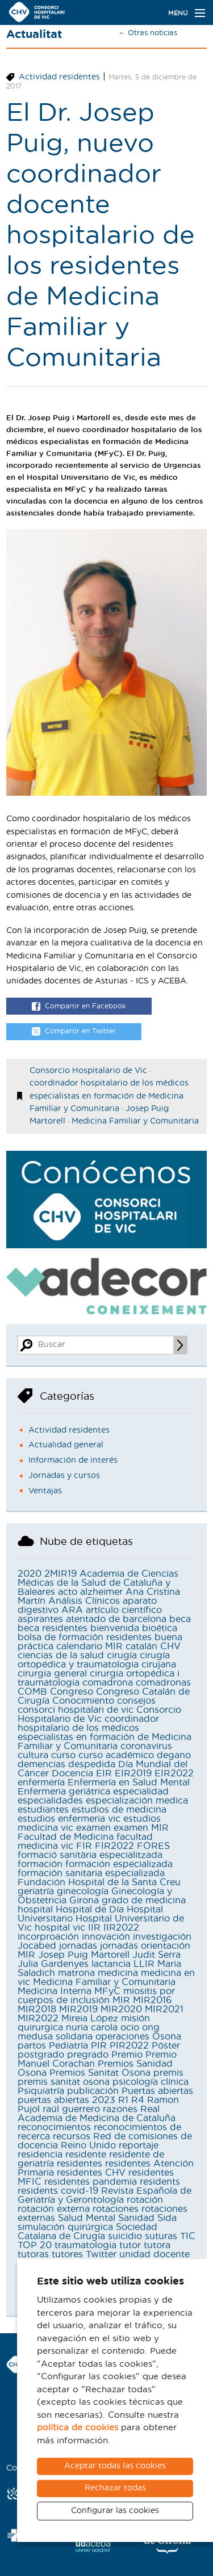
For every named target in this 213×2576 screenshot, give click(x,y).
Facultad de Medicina (66, 1837)
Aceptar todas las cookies (115, 2466)
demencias (41, 1764)
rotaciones (116, 2209)
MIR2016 (152, 2000)
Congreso (71, 1691)
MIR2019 (78, 2009)
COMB (32, 1691)
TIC (187, 2236)
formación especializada (119, 1864)
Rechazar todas (115, 2488)
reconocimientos (54, 2127)
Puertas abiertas (157, 2091)
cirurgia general (52, 1673)
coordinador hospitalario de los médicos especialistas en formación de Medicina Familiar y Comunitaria (109, 1096)
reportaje (138, 2145)
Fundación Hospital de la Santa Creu (99, 1882)
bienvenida (114, 1628)
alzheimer (101, 1592)
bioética (159, 1628)
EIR (104, 1773)
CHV (170, 1646)
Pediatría (68, 2045)
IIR (94, 1927)
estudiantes (43, 1809)
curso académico (116, 1755)
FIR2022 (114, 1846)
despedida (91, 1764)
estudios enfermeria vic (69, 1818)
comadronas (163, 1682)
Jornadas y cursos (64, 1476)
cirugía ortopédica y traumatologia (94, 1660)
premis (168, 2072)
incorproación (48, 1936)
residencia (40, 2154)
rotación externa (54, 2209)
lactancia (111, 1964)
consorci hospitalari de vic (75, 1709)
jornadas (78, 1945)
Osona (166, 2036)
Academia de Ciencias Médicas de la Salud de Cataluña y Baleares (98, 1583)
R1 (123, 2100)
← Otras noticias (147, 33)
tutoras (33, 2254)
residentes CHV (91, 2172)
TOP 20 (35, 2245)
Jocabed (37, 1945)
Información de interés (73, 1460)
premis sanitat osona (64, 2082)
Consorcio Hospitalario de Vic (88, 1071)
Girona (84, 1900)
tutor (130, 2245)
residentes (79, 2163)
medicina (118, 1973)
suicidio (125, 2236)
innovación (106, 1936)
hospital (35, 1909)
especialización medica (137, 1800)
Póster (166, 2045)
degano (174, 1755)
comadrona (107, 1682)
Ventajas (45, 1491)
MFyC (107, 1991)
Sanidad (136, 2218)
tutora (157, 2245)
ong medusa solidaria (89, 2032)
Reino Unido (88, 2145)
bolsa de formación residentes (85, 1637)
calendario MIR (89, 1646)
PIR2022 (129, 2045)
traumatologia (85, 2245)
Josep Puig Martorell (84, 1955)
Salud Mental (86, 2218)
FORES (153, 1846)
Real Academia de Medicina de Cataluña (97, 2114)
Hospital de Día (90, 1909)
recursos (71, 2136)
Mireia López (89, 2018)
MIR (121, 2000)
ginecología (82, 1891)
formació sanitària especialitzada (90, 1855)
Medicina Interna (54, 1991)
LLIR (143, 1964)
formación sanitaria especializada (91, 1873)
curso (63, 1755)
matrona (76, 1973)
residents (160, 2181)
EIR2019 (133, 1773)
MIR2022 (38, 2018)
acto (67, 1592)
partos (32, 2045)
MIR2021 (164, 2009)
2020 (29, 1573)
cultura (33, 1755)
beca (180, 1619)
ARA (72, 1610)
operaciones (122, 2036)
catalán (141, 1646)
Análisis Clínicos (84, 1601)
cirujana (158, 1664)
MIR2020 (121, 2009)
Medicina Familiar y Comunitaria (135, 1121)
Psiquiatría (41, 2091)
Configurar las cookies (115, 2511)
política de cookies (77, 2427)
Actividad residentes (59, 77)
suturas (161, 2236)
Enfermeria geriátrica (64, 1791)
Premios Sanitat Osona (100, 2072)
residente (85, 2154)
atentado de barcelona (116, 1619)
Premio (127, 2054)
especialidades (50, 1800)
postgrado (41, 2054)
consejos (136, 1700)
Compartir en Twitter (74, 1032)
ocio (129, 2027)
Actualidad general (65, 1445)
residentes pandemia (90, 2181)
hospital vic (60, 1927)
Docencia (72, 1773)
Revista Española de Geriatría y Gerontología (104, 2195)
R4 (137, 2100)
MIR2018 (37, 2009)
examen (93, 1827)
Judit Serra (156, 1955)
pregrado (87, 2054)
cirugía (122, 1655)
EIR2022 (174, 1773)
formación (40, 1864)
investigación (162, 1936)
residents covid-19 (58, 2190)
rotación (145, 2200)
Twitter (101, 2254)
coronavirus (146, 1746)
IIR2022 (121, 1927)
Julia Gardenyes (53, 1964)
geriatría (36, 1891)
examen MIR (141, 1827)
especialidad (141, 1791)
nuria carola (92, 2027)
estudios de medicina (119, 1809)
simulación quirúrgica (65, 2227)
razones (120, 2109)
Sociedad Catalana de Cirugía (87, 2232)
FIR (84, 1846)
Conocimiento (83, 1700)
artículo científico (124, 1610)
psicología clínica (150, 2082)
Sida (167, 2218)
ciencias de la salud (61, 1655)
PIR (99, 2045)
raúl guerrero (71, 2109)
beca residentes (52, 1628)
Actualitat (34, 34)
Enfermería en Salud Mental (129, 1782)
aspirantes (40, 1619)
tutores (67, 2254)
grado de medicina (144, 1900)
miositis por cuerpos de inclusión (96, 1996)
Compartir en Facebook (79, 1006)
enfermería (41, 1782)
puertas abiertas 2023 (66, 2100)
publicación (93, 2091)
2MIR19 (60, 1573)
